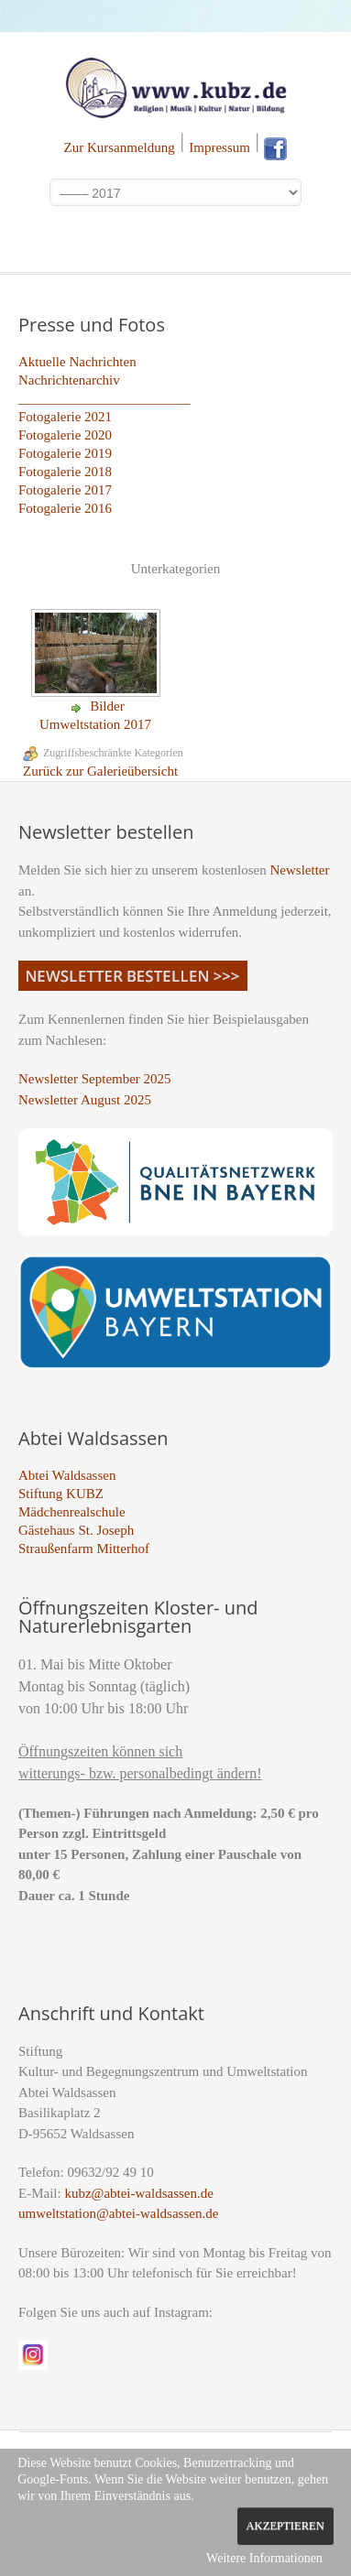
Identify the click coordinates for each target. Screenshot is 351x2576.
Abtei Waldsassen (66, 1475)
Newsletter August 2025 (84, 1099)
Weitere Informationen (264, 2558)
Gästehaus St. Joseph (76, 1530)
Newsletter (300, 870)
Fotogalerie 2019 (65, 453)
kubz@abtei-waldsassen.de (139, 2193)
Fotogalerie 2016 (65, 508)
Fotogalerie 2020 (65, 435)
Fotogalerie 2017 (65, 490)
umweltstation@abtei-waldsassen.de (118, 2213)
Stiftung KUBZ (61, 1493)
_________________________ (104, 398)
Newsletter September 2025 (94, 1078)
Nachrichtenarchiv (69, 380)
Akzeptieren (285, 2525)
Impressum (219, 147)
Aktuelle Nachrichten (77, 361)
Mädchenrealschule (72, 1512)
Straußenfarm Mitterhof (83, 1548)
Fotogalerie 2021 (65, 416)
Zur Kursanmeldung (119, 147)
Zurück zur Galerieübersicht (100, 771)
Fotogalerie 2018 (65, 471)
